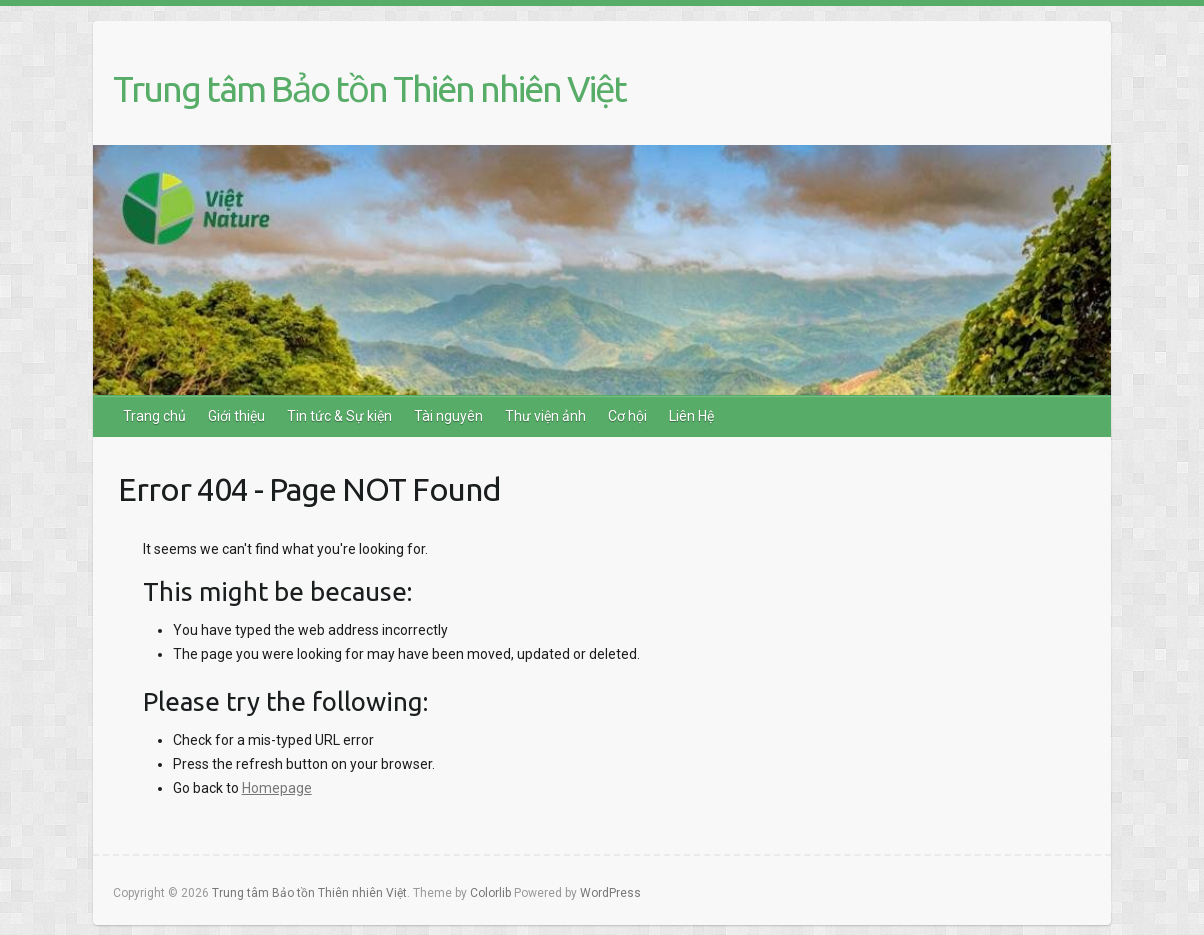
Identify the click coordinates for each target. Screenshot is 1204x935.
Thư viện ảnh (545, 416)
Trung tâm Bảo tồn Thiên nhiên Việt (369, 88)
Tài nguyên (448, 416)
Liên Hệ (691, 416)
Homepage (277, 788)
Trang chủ (154, 416)
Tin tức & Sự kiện (339, 416)
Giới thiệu (236, 416)
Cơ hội (627, 416)
